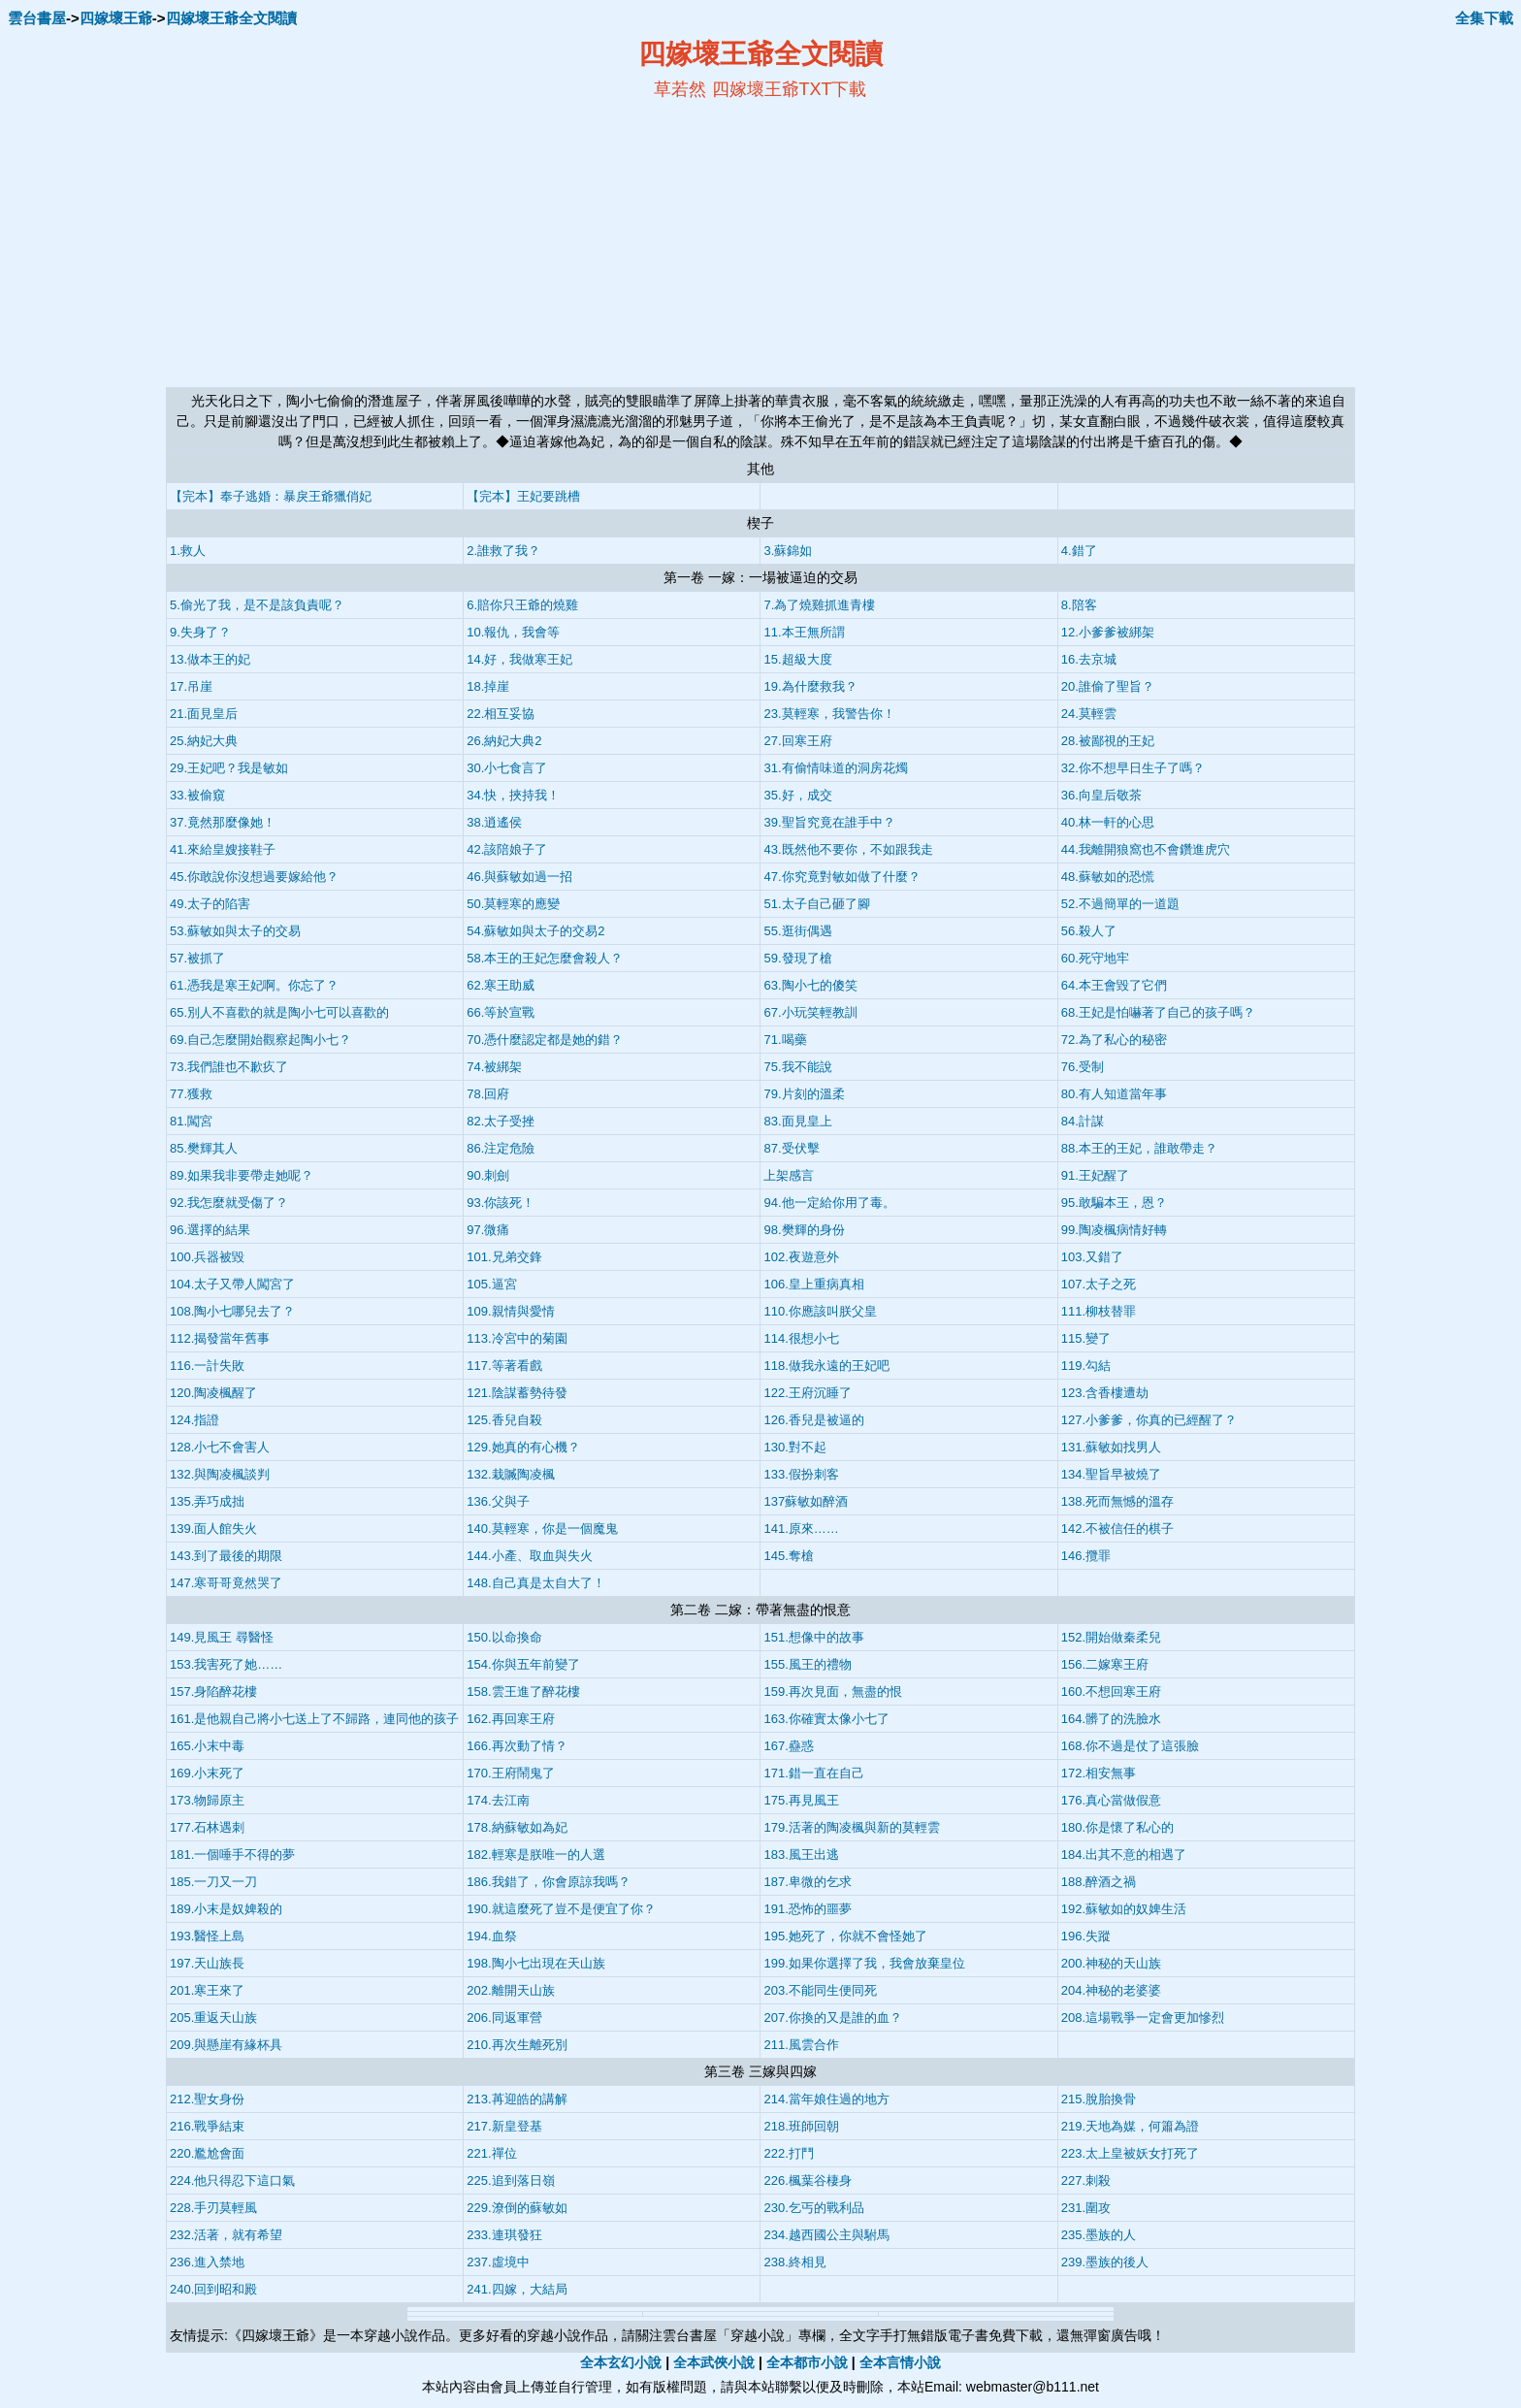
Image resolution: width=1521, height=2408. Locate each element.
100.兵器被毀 (207, 1257)
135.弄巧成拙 (207, 1501)
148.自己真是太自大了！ (535, 1583)
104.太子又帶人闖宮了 (232, 1284)
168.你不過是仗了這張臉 (1130, 1746)
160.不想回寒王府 (1111, 1691)
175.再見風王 (800, 1800)
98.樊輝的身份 (803, 1229)
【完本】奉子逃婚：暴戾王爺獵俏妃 (271, 496)
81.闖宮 (191, 1121)
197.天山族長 (207, 1963)
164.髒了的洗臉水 (1111, 1718)
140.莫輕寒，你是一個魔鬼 (542, 1528)
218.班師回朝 (800, 2126)
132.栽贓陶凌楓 (510, 1474)
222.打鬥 (788, 2153)
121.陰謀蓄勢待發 (516, 1392)
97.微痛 (488, 1229)
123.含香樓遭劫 (1105, 1392)
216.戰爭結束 (207, 2126)
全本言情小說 (900, 2362)
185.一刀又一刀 (213, 1881)
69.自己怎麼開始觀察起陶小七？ (260, 1039)
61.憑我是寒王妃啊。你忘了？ (254, 985)
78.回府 (488, 1094)
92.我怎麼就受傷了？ (229, 1202)
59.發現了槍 (797, 958)
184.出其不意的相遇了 (1123, 1854)
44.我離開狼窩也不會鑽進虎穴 (1145, 849)
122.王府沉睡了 (807, 1392)
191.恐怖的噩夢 (807, 1909)
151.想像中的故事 (813, 1637)
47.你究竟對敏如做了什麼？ (841, 876)
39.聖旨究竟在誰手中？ (828, 822)
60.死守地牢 (1095, 958)
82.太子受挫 (500, 1121)
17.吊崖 (191, 686)
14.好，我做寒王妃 (519, 659)
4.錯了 (1079, 550)
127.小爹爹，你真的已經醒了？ (1149, 1420)
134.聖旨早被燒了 (1111, 1474)
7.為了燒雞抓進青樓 (819, 605)
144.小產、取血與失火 (529, 1555)
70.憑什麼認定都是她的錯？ (545, 1039)
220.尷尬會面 (207, 2153)
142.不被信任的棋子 (1117, 1528)
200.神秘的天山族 (1111, 1963)
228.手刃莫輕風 (213, 2207)
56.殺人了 (1088, 931)
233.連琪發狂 (504, 2235)
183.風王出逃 (800, 1854)
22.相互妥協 (500, 713)
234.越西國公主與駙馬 (826, 2235)
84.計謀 (1082, 1121)
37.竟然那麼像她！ (222, 822)
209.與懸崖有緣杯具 (226, 2044)
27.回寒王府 (797, 740)
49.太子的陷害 (210, 903)
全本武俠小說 (714, 2362)
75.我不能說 (797, 1066)
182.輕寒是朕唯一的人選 (535, 1854)
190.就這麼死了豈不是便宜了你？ (561, 1909)
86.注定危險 (500, 1148)
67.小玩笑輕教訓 (810, 1012)
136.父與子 (498, 1501)
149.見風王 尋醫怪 (222, 1637)
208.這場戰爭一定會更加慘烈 (1142, 2017)
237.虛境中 (498, 2262)
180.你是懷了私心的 (1117, 1827)
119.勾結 (1086, 1365)
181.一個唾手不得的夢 (232, 1854)
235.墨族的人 (1098, 2235)
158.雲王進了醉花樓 (523, 1691)
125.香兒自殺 (504, 1420)
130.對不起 (794, 1447)
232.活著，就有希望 (226, 2235)
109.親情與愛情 (510, 1311)
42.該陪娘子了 (507, 849)
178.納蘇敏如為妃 (516, 1827)
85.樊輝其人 (204, 1148)
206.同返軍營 (504, 2017)
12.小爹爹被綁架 (1107, 632)
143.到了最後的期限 (226, 1555)
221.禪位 (491, 2153)
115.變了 (1086, 1338)
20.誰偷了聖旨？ (1107, 686)
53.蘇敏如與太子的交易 (235, 931)
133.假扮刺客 (800, 1474)
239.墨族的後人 (1105, 2262)
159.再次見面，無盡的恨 (832, 1691)
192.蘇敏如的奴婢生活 (1123, 1909)
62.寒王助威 (500, 985)
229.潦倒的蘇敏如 (516, 2207)
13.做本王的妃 (210, 659)
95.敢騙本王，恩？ (1114, 1202)
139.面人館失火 (213, 1528)
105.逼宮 (491, 1284)
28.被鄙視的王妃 (1107, 740)
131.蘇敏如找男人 (1111, 1447)
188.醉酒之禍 (1098, 1881)
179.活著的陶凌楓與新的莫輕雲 (851, 1827)
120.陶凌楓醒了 (213, 1392)
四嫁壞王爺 (116, 18)
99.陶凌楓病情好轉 (1114, 1229)
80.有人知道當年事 (1114, 1094)
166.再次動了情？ (516, 1746)
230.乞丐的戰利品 (813, 2207)
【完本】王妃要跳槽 (523, 496)
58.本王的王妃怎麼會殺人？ (545, 958)
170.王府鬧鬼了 (510, 1773)
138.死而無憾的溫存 (1117, 1501)
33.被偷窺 (197, 795)
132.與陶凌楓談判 (220, 1474)
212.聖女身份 (207, 2099)
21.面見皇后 (204, 713)
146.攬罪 (1086, 1555)
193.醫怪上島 (207, 1936)
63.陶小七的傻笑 (810, 985)
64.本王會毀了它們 (1114, 985)
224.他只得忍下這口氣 (232, 2180)
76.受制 (1082, 1066)
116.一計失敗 (207, 1365)
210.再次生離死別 (516, 2044)
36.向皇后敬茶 (1101, 795)
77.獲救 (191, 1094)
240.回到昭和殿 (213, 2289)
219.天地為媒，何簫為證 (1130, 2126)
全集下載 (1484, 18)
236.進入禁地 (207, 2262)
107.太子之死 (1098, 1284)
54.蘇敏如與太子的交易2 (535, 931)
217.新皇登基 (504, 2126)
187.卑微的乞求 (807, 1881)
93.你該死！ (500, 1202)
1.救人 (188, 550)
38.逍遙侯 (494, 822)
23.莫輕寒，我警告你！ (828, 713)
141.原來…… (800, 1528)
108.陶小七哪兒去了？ (232, 1311)
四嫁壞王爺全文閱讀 (231, 18)
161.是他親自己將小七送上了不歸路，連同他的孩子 (314, 1718)
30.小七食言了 (507, 768)
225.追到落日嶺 (510, 2180)
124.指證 (194, 1420)
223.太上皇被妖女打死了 (1130, 2153)
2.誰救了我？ (503, 550)
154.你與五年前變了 (523, 1664)
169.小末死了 (207, 1773)
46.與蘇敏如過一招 (519, 876)
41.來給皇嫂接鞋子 (222, 849)
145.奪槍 (788, 1555)
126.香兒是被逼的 (813, 1420)
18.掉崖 (488, 686)
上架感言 (788, 1175)
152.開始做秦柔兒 (1111, 1637)
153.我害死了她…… (226, 1664)
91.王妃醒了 (1095, 1175)
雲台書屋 (37, 18)
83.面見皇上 (797, 1121)
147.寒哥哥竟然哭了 (226, 1583)
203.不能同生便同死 (819, 1990)
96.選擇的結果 (210, 1229)
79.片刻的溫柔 (803, 1094)
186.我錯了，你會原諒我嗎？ (548, 1881)
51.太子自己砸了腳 (816, 903)
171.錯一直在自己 (813, 1773)
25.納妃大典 (204, 740)
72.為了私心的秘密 (1114, 1039)
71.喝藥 (784, 1039)
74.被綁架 (494, 1066)
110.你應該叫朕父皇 (819, 1311)
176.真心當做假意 (1111, 1800)
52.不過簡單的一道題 (1120, 903)
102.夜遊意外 (800, 1257)
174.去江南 (498, 1800)
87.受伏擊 (791, 1148)
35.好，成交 (797, 795)
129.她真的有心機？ (523, 1447)
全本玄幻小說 (621, 2362)
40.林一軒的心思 (1107, 822)
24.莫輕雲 (1088, 713)
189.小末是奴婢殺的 (226, 1909)
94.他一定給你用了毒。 (828, 1202)
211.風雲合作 (800, 2044)
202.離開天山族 (510, 1990)
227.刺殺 (1086, 2180)
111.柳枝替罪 (1098, 1311)
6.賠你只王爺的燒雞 (522, 605)
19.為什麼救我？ (810, 686)
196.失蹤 (1086, 1936)
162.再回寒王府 (510, 1718)
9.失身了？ (200, 632)
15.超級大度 (797, 659)
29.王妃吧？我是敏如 (229, 768)
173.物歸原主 (207, 1800)
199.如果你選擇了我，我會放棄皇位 (863, 1963)
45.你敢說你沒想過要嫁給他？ (254, 876)
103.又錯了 (1092, 1257)
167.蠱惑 (788, 1746)
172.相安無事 (1098, 1773)
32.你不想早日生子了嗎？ (1133, 768)
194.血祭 (491, 1936)
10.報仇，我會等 (513, 632)
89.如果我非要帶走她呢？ (241, 1175)
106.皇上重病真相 (813, 1284)
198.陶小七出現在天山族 (535, 1963)
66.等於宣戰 (500, 1012)
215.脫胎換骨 (1098, 2099)
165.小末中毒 (207, 1746)
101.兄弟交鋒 (504, 1257)
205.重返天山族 (213, 2017)
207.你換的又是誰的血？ (832, 2017)
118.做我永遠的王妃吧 (826, 1365)
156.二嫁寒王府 (1105, 1664)
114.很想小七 (800, 1338)
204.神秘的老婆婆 (1111, 1990)
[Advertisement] (572, 243)
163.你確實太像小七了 (826, 1718)
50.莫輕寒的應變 (513, 903)
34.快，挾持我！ (513, 795)
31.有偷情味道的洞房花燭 (835, 768)
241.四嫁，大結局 (516, 2289)
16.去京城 (1088, 659)
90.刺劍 (488, 1175)
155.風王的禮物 (807, 1664)
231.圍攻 (1086, 2207)
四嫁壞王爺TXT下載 (789, 89)
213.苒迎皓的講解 (516, 2099)
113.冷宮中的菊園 (516, 1338)
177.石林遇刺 (207, 1827)
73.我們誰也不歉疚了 (229, 1066)
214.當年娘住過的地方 (826, 2099)
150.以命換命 (504, 1637)
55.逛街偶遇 (797, 931)
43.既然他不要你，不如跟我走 (847, 849)
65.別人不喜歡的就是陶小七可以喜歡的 (279, 1012)
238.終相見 (794, 2262)
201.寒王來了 (207, 1990)
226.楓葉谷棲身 (807, 2180)
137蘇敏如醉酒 (805, 1501)
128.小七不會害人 (220, 1447)
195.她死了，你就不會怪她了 (844, 1936)
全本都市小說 (807, 2362)
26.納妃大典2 (504, 740)
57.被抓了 (197, 958)
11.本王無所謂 (803, 632)
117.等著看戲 (504, 1365)
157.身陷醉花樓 (213, 1691)
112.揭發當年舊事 (220, 1338)
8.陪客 (1079, 605)
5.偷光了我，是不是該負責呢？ (257, 605)
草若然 (680, 89)
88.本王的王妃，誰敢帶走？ (1139, 1148)
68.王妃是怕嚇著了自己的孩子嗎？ (1158, 1012)
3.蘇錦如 (787, 550)
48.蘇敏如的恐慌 (1107, 876)
